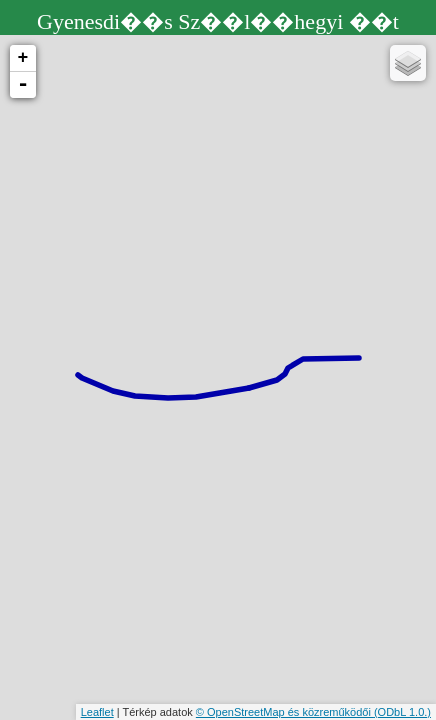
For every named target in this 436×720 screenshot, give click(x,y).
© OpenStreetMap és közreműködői (285, 712)
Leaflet (97, 712)
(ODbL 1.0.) (402, 712)
